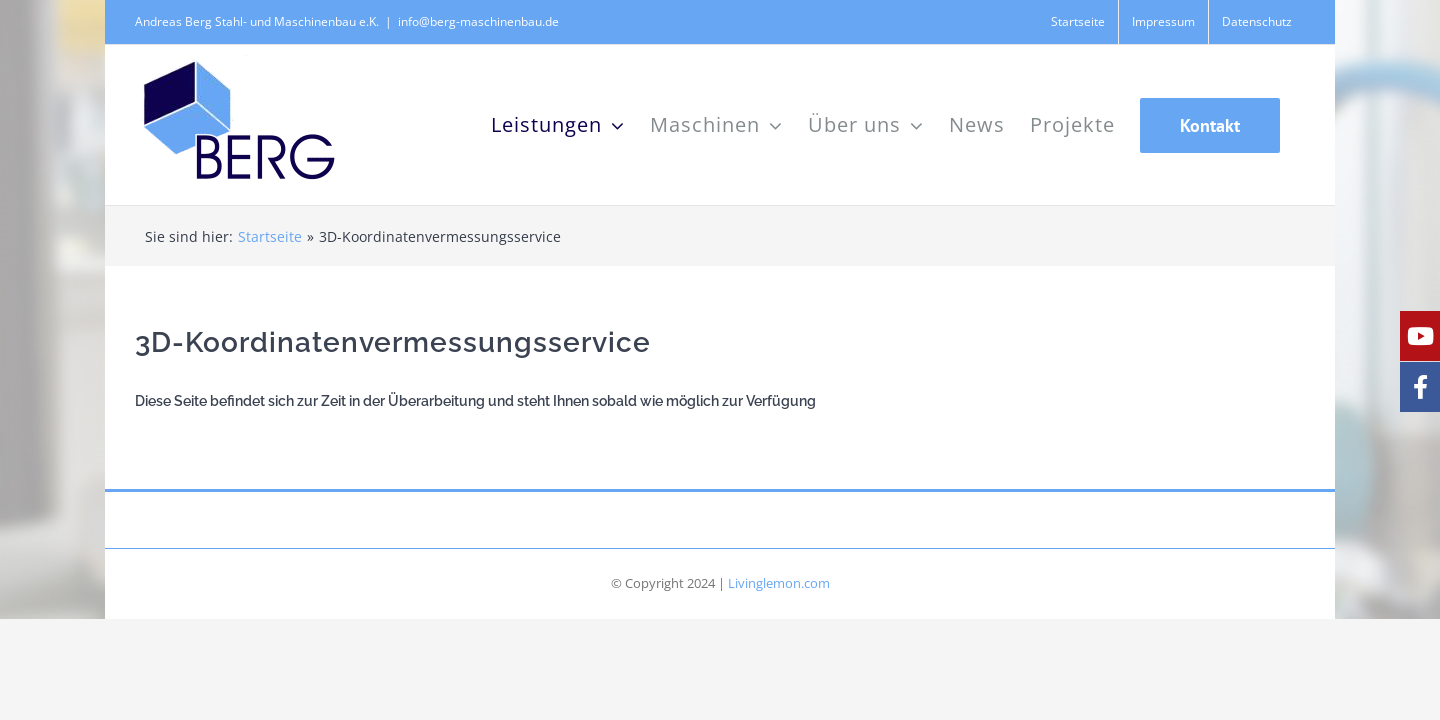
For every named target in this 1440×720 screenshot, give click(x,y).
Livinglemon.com (779, 583)
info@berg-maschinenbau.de (478, 21)
